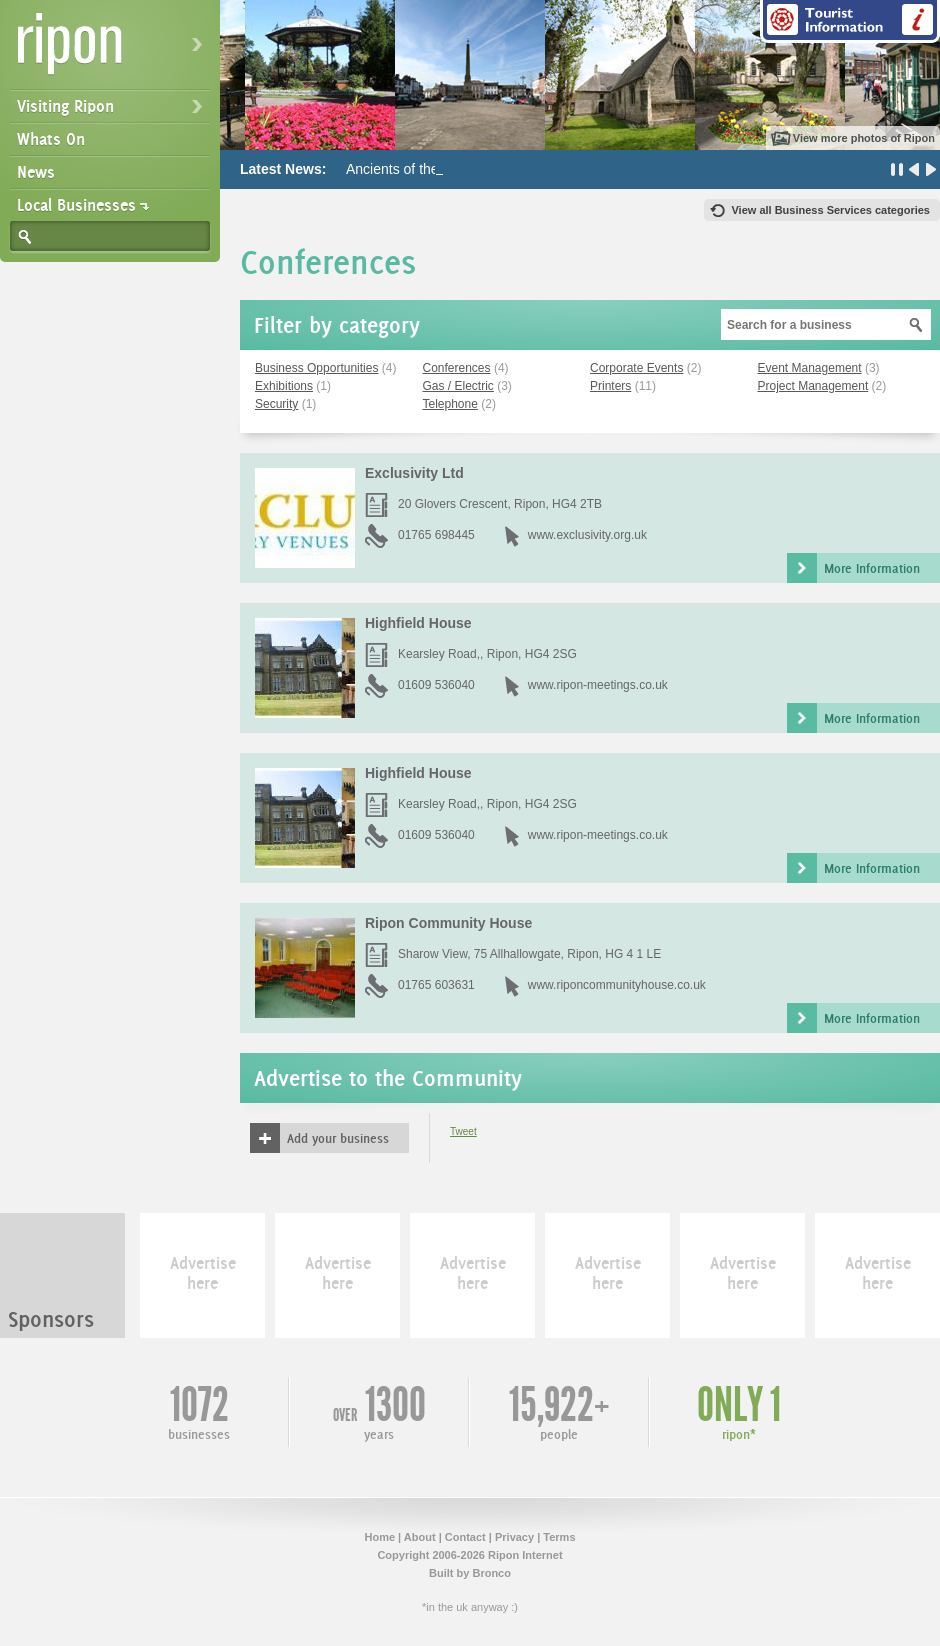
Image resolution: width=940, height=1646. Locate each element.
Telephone (450, 404)
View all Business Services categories (830, 210)
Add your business (338, 1138)
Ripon (114, 50)
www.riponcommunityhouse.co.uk (617, 985)
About (420, 1537)
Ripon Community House (448, 923)
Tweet (463, 1131)
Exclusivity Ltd (414, 473)
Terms (559, 1537)
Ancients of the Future (414, 169)
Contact (465, 1537)
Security (276, 404)
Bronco (491, 1573)
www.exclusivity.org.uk (587, 535)
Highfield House (418, 623)
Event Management (810, 368)
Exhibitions (284, 386)
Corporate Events (636, 368)
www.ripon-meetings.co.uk (598, 685)
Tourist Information (850, 21)
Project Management (813, 386)
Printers (610, 386)
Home (379, 1537)
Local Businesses (76, 205)
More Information (872, 568)
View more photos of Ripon (864, 138)
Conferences (457, 368)
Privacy (514, 1537)
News (36, 172)
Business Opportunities (316, 368)
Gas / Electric (458, 386)
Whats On (51, 139)
